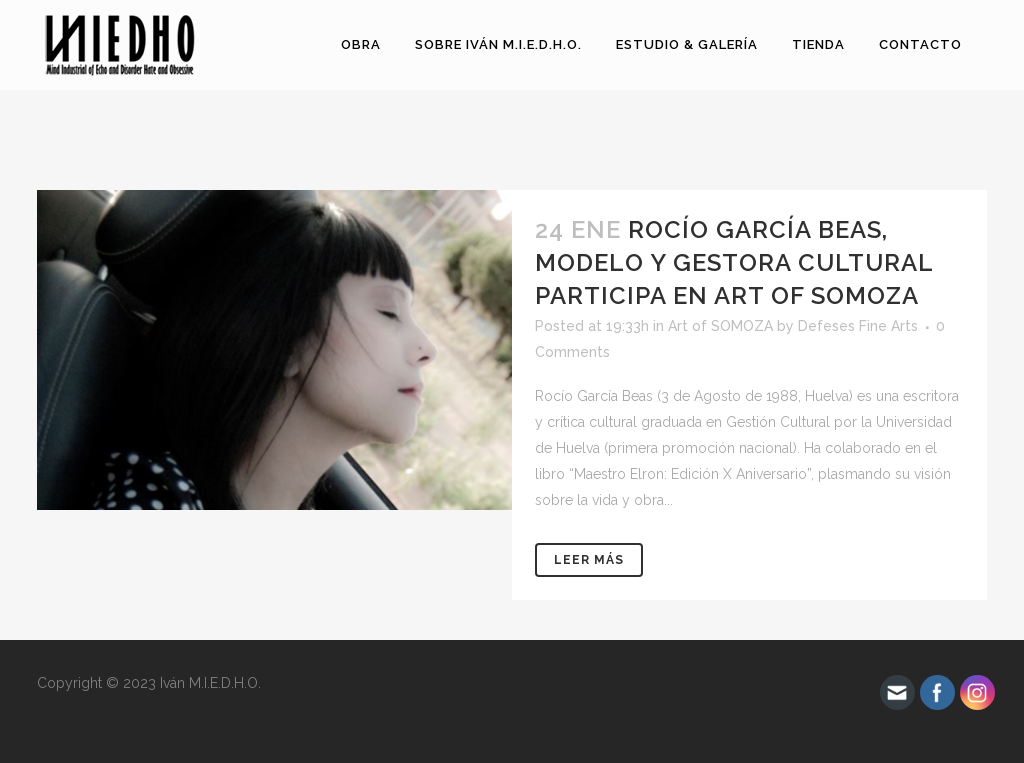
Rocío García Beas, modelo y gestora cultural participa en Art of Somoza (734, 262)
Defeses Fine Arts (858, 326)
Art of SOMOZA (720, 326)
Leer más (589, 560)
